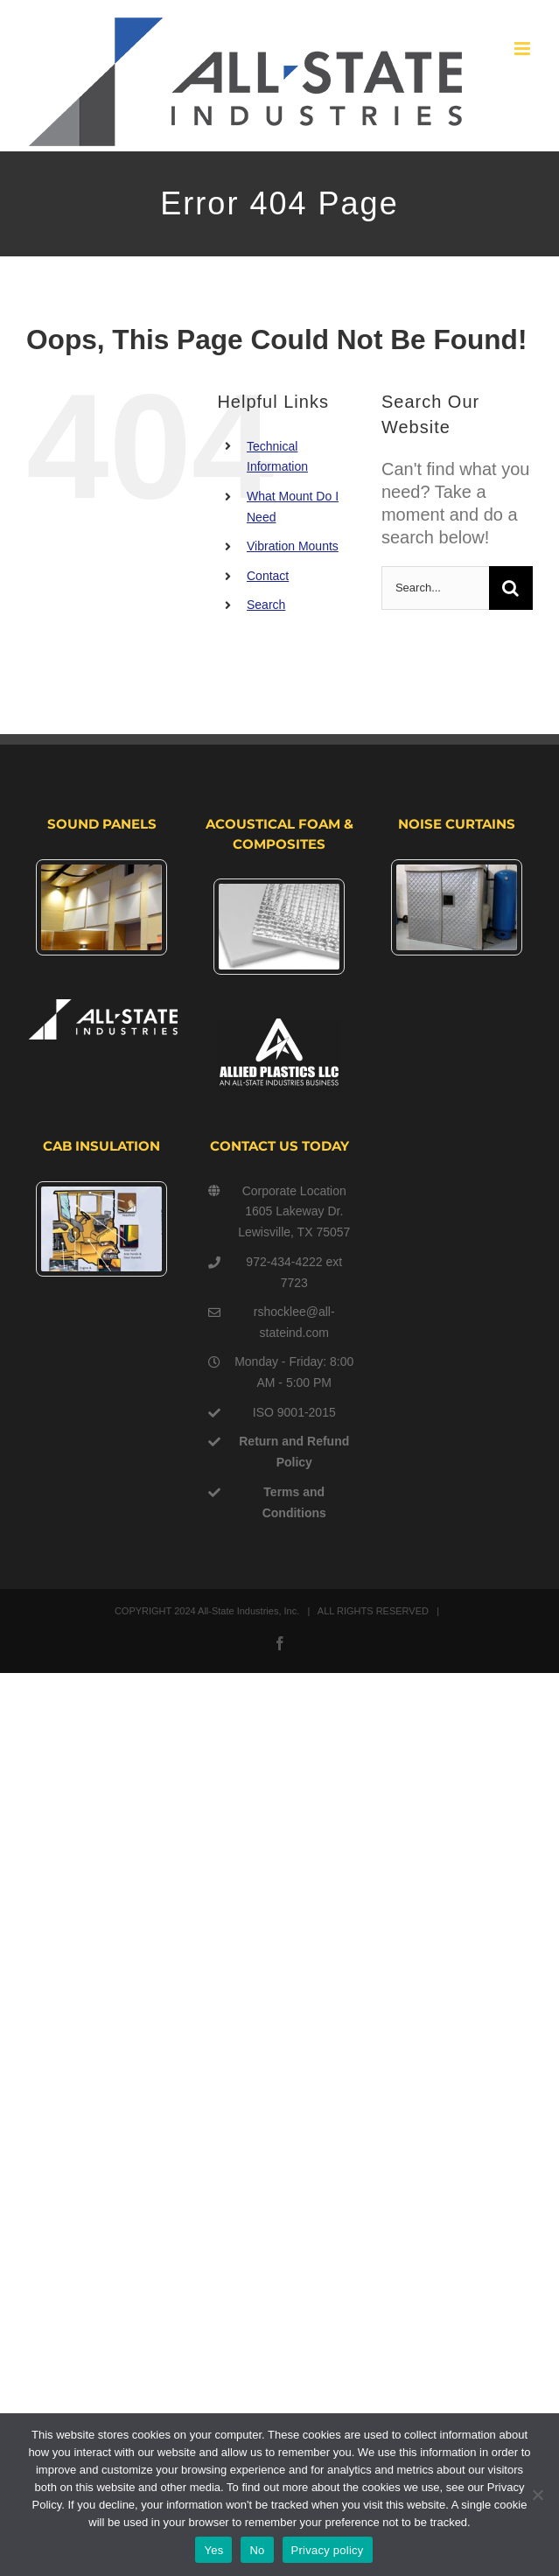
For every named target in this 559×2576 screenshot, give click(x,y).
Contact (268, 576)
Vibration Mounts (293, 546)
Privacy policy (327, 2550)
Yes (213, 2550)
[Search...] (435, 588)
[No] (537, 2494)
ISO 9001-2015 (294, 1412)
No (256, 2550)
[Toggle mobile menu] (523, 48)
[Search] (511, 588)
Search (266, 605)
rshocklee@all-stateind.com (294, 1322)
